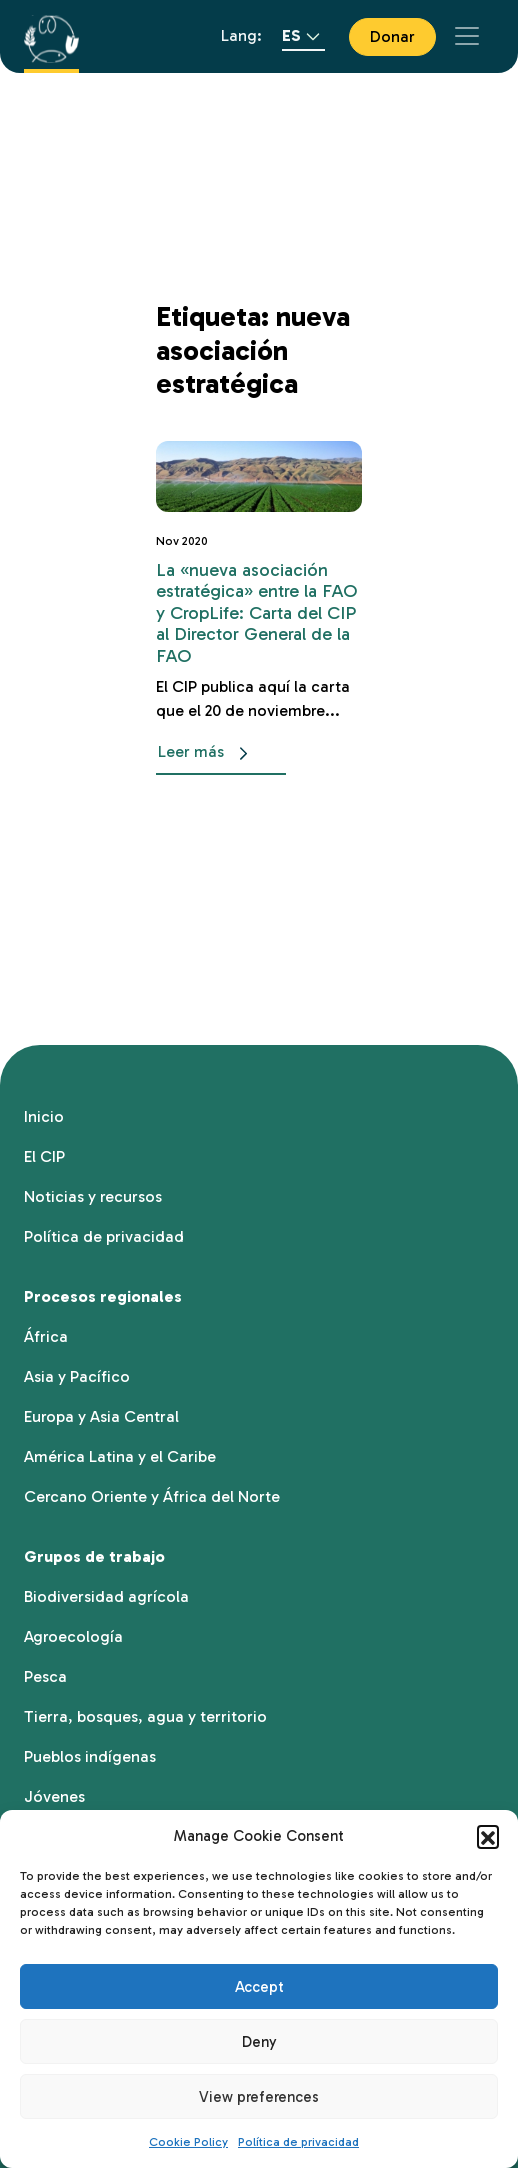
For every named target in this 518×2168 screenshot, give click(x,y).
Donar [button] (392, 36)
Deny (259, 2042)
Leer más (207, 754)
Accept (259, 1987)
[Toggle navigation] (467, 36)
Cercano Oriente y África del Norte (152, 1496)
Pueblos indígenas (90, 1756)
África (46, 1336)
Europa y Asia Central (101, 1416)
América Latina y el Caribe (120, 1456)
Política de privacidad (298, 2142)
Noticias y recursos (93, 1196)
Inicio (44, 1116)
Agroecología (73, 1636)
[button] (488, 1836)
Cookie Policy (188, 2142)
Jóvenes (54, 1796)
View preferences (259, 2097)
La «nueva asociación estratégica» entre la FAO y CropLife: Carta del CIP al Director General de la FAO (256, 613)
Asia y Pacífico (77, 1376)
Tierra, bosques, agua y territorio (145, 1716)
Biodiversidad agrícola (106, 1596)
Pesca (45, 1676)
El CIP (44, 1156)
